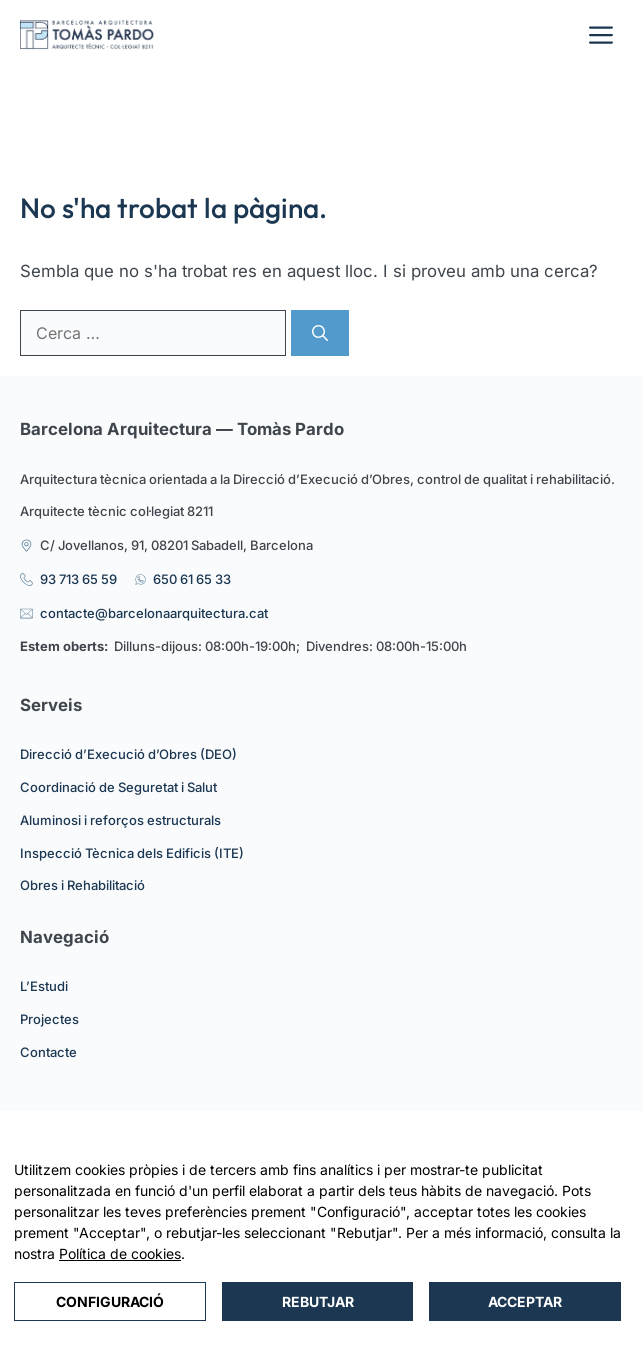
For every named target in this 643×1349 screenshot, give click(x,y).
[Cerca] (320, 333)
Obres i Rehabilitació (82, 885)
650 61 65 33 (192, 579)
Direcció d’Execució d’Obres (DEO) (128, 754)
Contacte (48, 1052)
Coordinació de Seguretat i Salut (118, 787)
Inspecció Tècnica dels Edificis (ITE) (132, 853)
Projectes (49, 1019)
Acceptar (525, 1301)
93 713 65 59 (78, 579)
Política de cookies (120, 1253)
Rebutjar (318, 1301)
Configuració (110, 1301)
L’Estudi (44, 986)
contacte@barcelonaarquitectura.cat (154, 613)
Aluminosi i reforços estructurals (120, 820)
